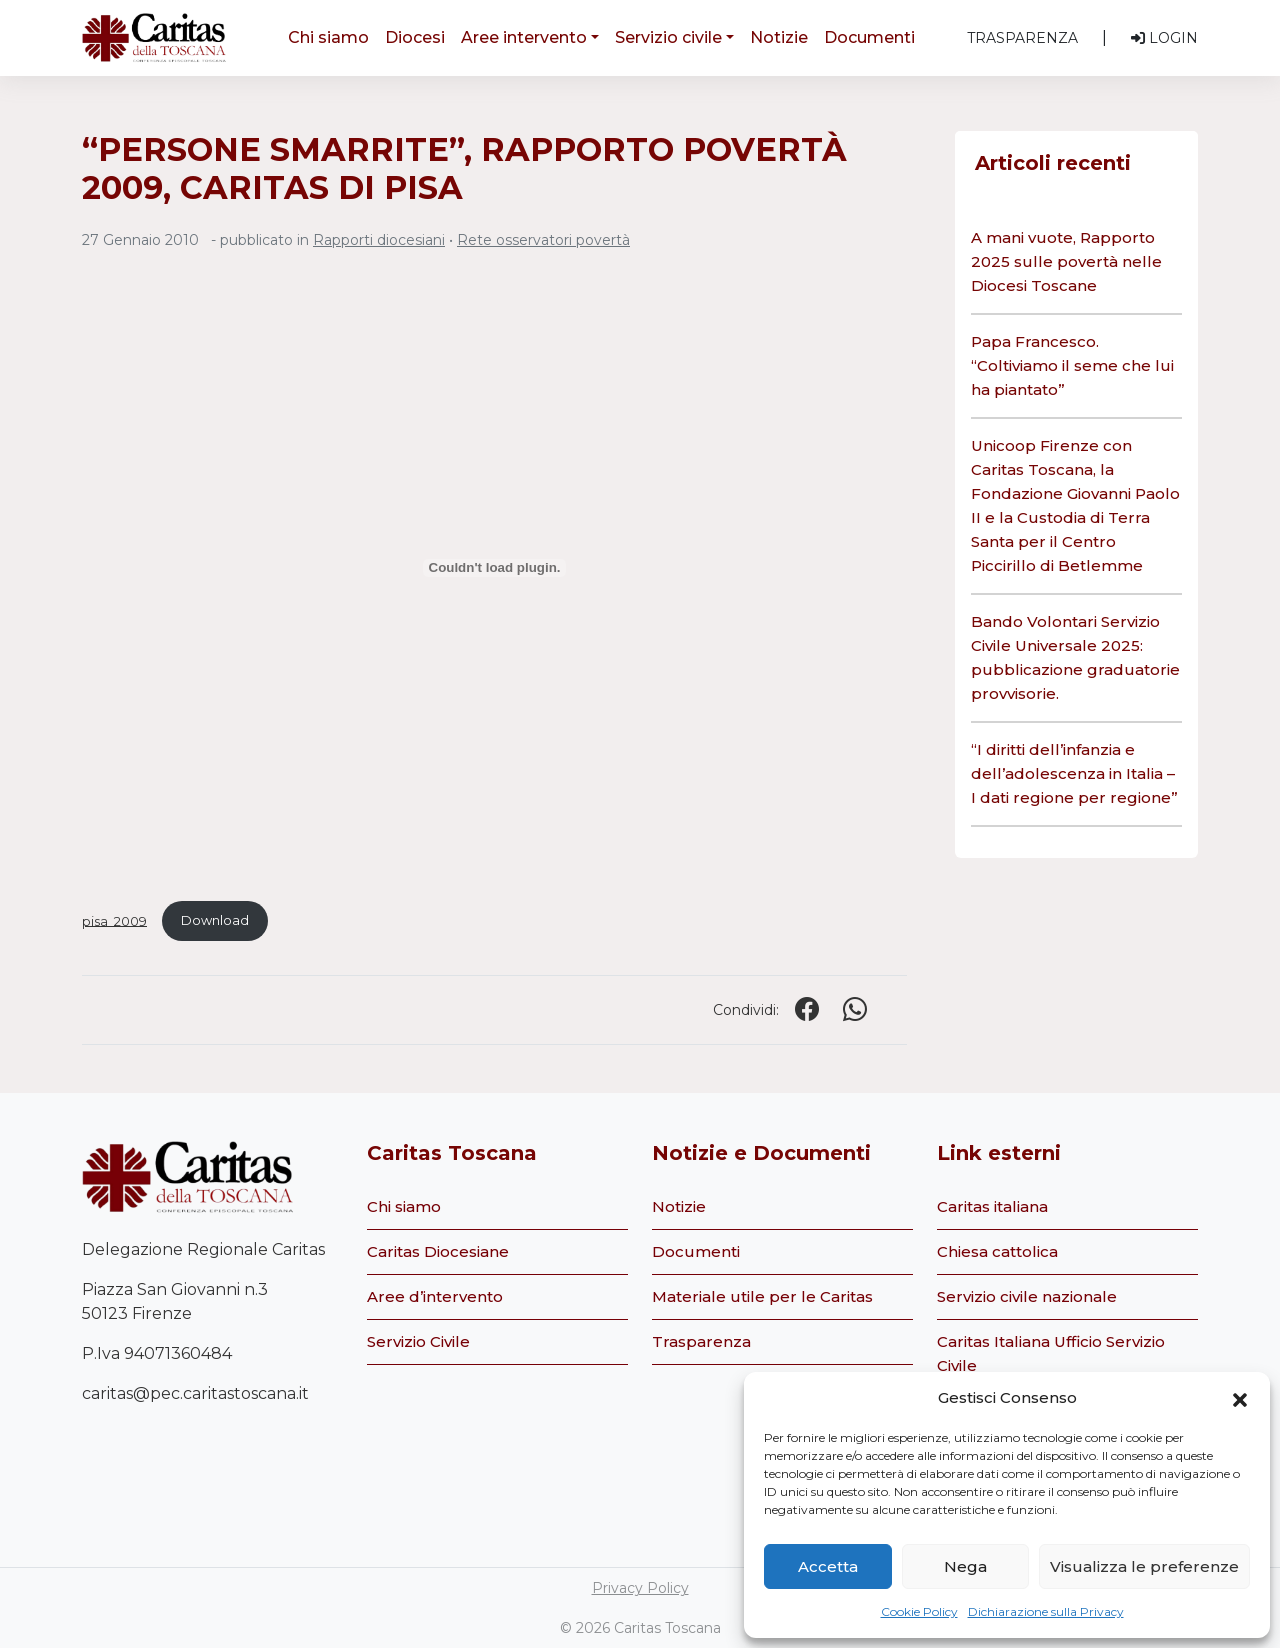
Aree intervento (524, 37)
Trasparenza (1022, 38)
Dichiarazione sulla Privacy (1046, 1611)
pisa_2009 (114, 920)
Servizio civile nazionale (1027, 1296)
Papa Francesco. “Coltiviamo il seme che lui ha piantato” (1072, 365)
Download (215, 920)
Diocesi (415, 37)
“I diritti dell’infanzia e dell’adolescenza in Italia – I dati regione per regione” (1074, 773)
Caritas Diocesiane (438, 1251)
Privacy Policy (640, 1588)
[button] (1240, 1398)
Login (1164, 38)
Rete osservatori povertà (543, 240)
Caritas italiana (992, 1206)
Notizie (779, 37)
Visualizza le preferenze (1144, 1566)
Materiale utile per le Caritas (762, 1296)
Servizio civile (668, 37)
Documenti (869, 37)
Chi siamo (328, 37)
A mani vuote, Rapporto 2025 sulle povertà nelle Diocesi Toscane (1066, 261)
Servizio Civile (418, 1341)
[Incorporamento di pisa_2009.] (494, 568)
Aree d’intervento (435, 1296)
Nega (965, 1566)
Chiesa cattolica (997, 1251)
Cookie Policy (919, 1611)
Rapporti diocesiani (379, 240)
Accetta (828, 1566)
